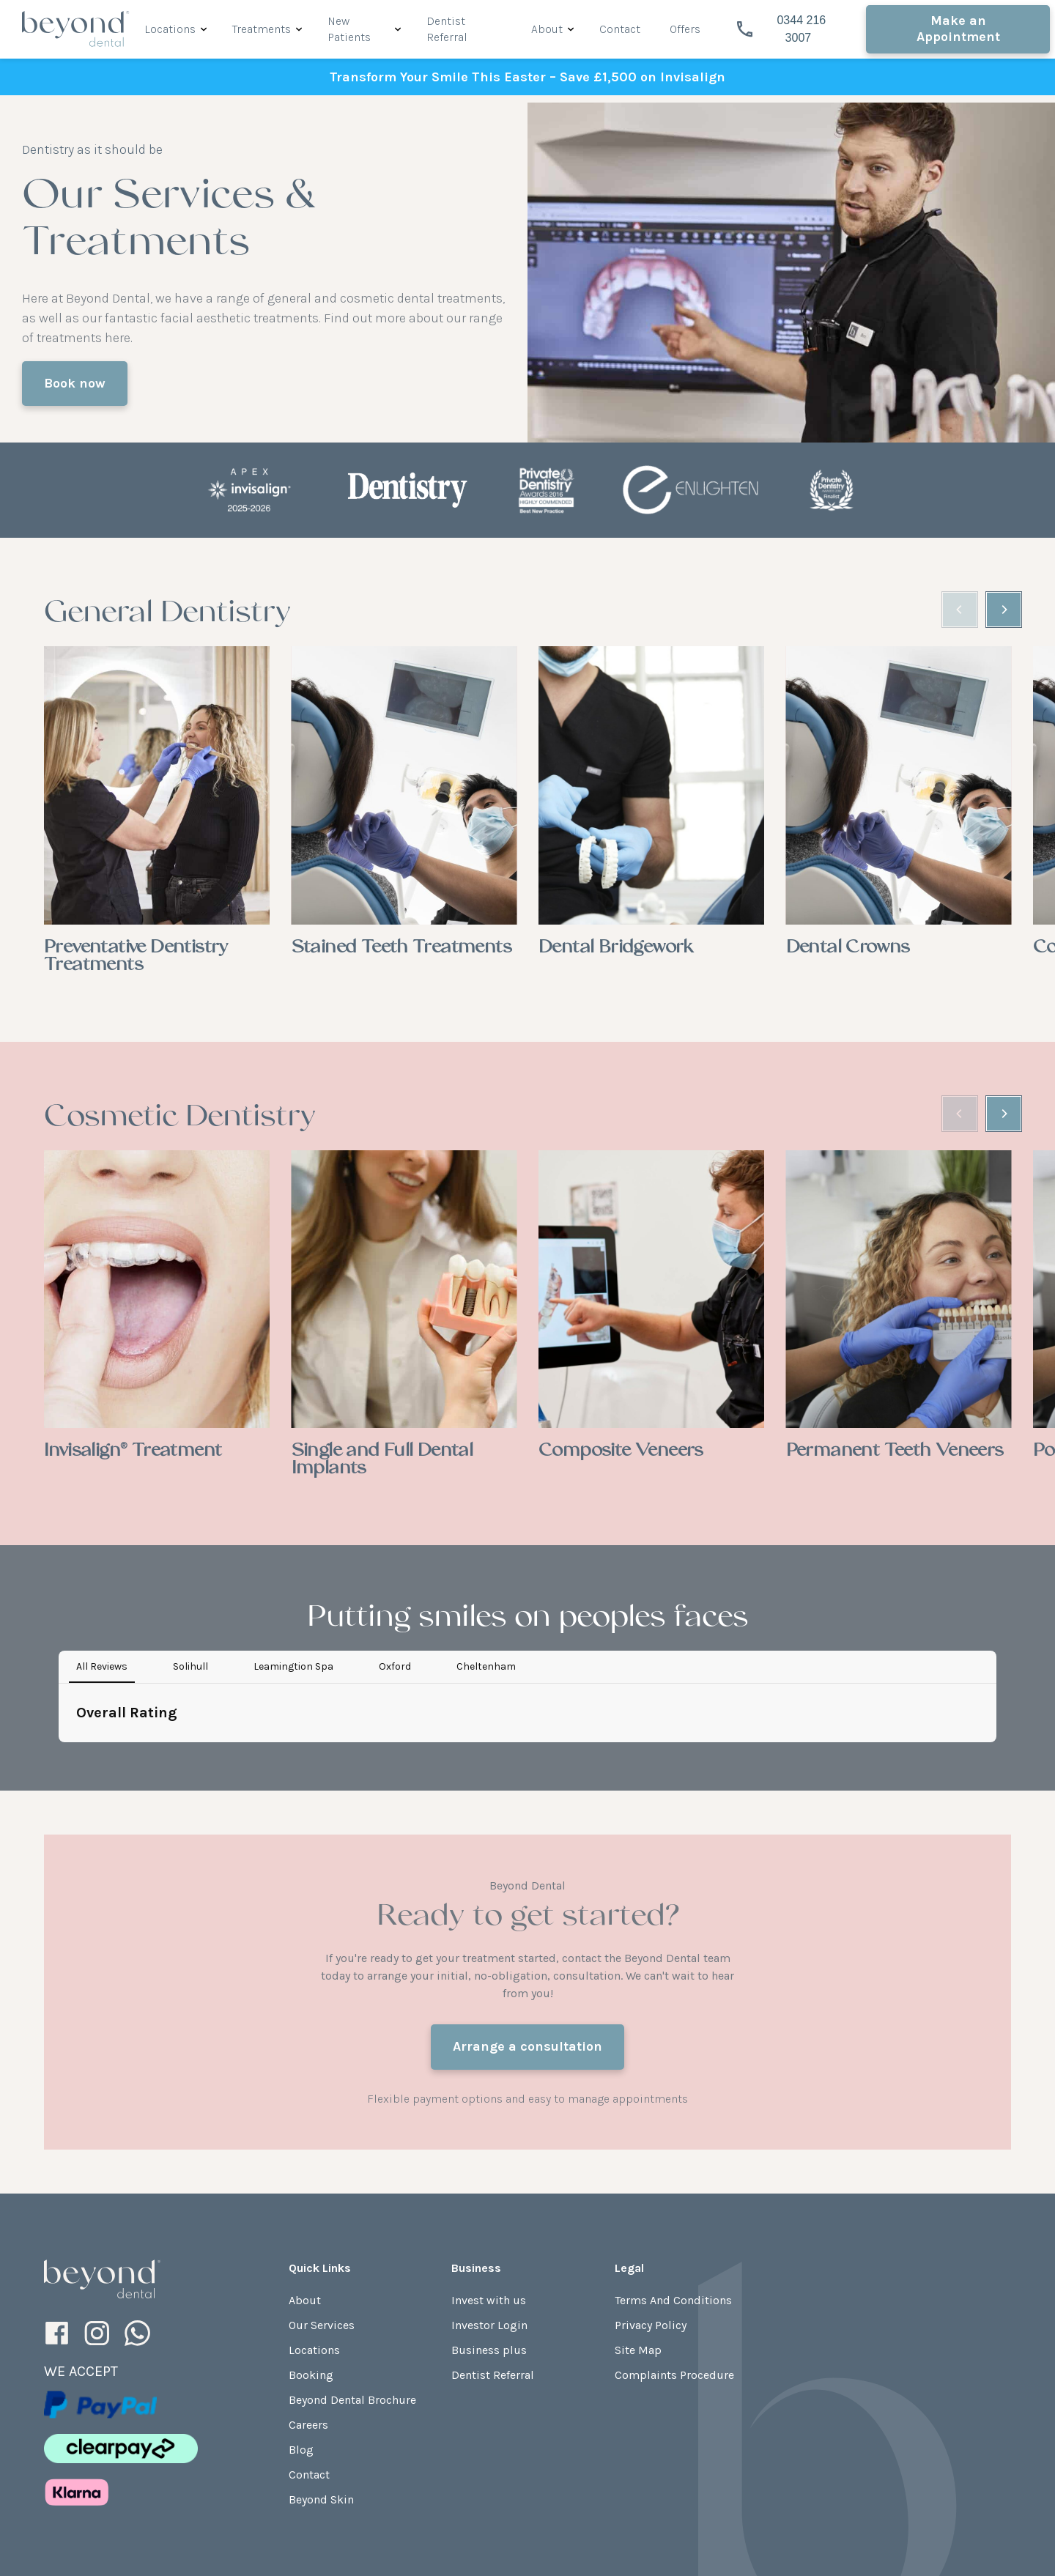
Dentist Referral (492, 2257)
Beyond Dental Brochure (352, 2282)
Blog (301, 2332)
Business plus (489, 2232)
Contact (619, 29)
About (547, 29)
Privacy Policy (650, 2207)
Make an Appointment (958, 28)
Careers (308, 2307)
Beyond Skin (321, 2381)
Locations (170, 29)
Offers (685, 29)
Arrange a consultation (527, 1928)
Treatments (261, 29)
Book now (75, 383)
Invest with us (488, 2182)
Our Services (322, 2207)
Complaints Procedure (674, 2257)
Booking (311, 2257)
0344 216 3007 (781, 29)
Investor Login (489, 2207)
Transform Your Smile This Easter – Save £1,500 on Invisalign (527, 77)
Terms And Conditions (673, 2182)
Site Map (638, 2232)
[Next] (1003, 609)
